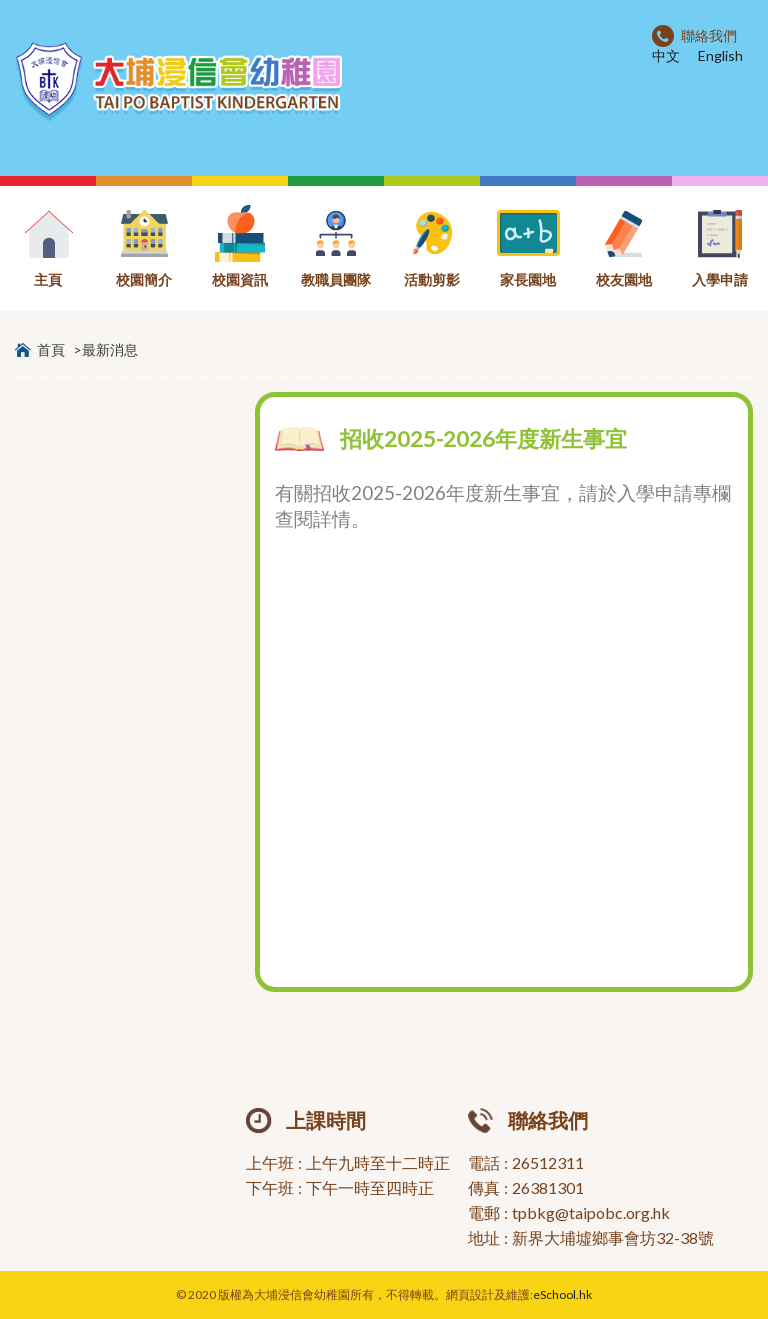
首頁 (51, 349)
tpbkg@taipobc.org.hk (591, 1212)
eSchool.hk (562, 1294)
